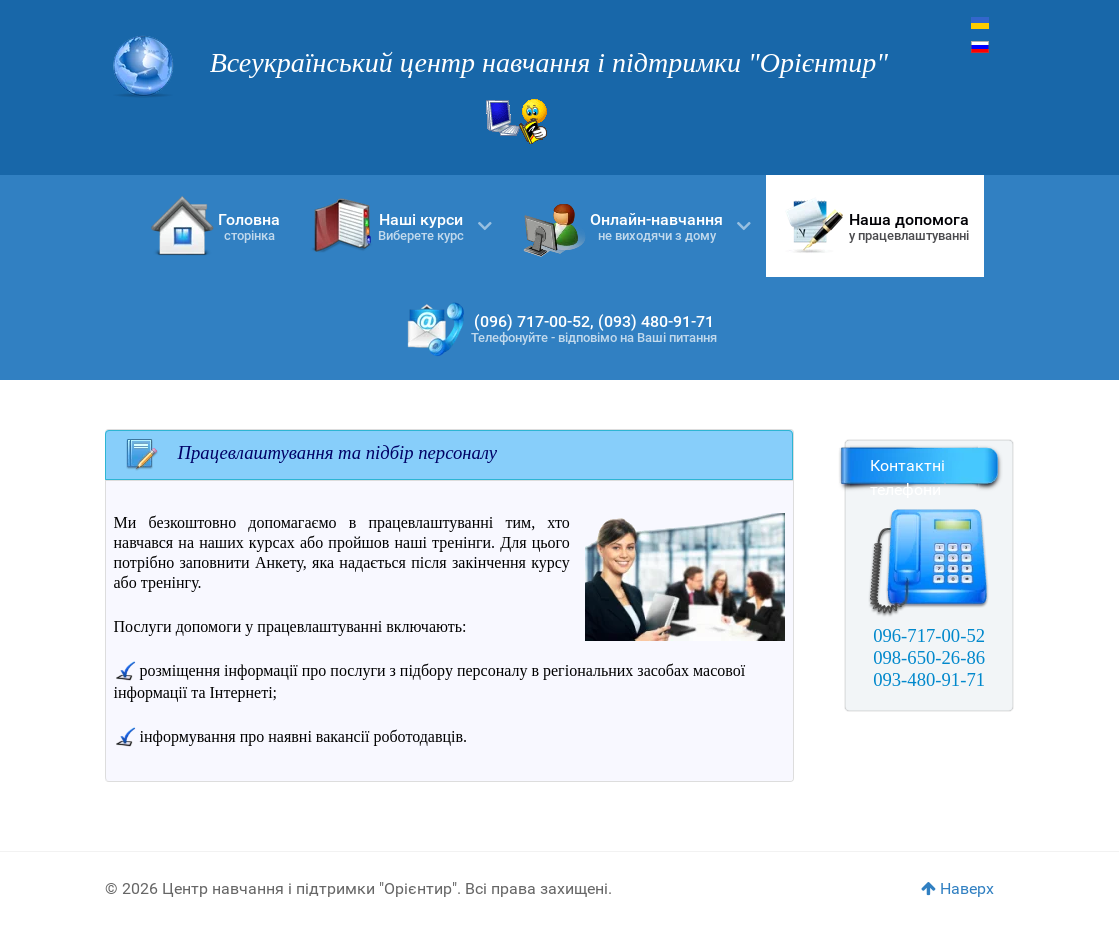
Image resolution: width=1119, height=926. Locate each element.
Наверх (957, 888)
